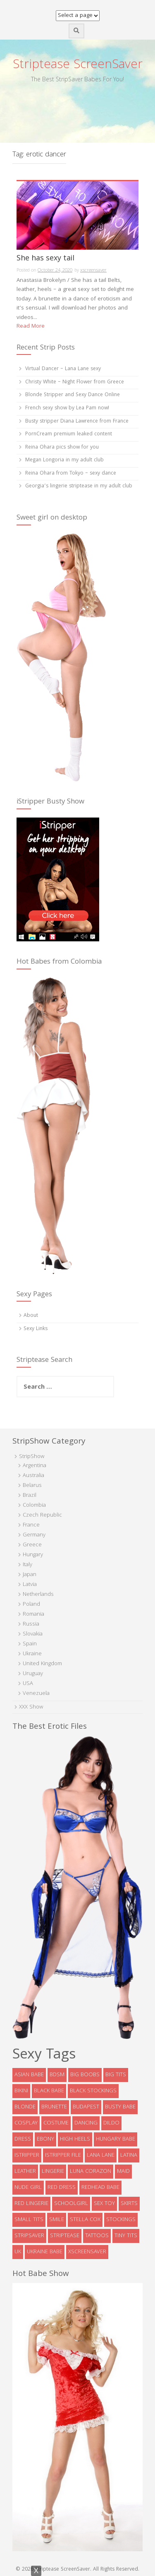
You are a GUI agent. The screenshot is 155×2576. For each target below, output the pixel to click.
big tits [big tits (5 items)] (115, 2075)
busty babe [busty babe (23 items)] (120, 2107)
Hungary (33, 1555)
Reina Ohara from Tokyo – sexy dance (70, 473)
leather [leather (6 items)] (25, 2171)
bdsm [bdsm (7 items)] (57, 2075)
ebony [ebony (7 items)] (45, 2139)
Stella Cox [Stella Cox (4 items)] (85, 2219)
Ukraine (32, 1654)
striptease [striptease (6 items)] (64, 2235)
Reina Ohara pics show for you (62, 447)
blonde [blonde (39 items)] (25, 2107)
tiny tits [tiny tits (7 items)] (125, 2235)
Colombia (34, 1505)
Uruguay (33, 1673)
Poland (31, 1604)
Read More (31, 326)
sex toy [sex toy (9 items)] (104, 2203)
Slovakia (33, 1634)
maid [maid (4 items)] (123, 2171)
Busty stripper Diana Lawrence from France (77, 421)
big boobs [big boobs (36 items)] (85, 2075)
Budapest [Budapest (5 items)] (86, 2107)
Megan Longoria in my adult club (64, 460)
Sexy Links (36, 1329)
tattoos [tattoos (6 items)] (97, 2235)
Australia (33, 1475)
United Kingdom (42, 1663)
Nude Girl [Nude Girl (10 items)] (28, 2187)
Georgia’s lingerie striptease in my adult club (78, 486)
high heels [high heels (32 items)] (75, 2139)
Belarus (32, 1485)
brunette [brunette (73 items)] (54, 2107)
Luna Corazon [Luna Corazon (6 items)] (90, 2171)
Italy (27, 1564)
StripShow (31, 1456)
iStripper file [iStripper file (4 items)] (63, 2155)
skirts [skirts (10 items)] (129, 2203)
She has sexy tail (45, 260)
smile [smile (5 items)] (56, 2219)
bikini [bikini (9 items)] (21, 2091)
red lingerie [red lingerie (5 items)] (31, 2203)
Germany (34, 1535)
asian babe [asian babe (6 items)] (29, 2075)
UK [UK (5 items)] (17, 2252)
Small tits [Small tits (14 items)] (28, 2219)
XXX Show (31, 1707)
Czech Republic (42, 1515)
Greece (32, 1545)
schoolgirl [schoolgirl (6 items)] (71, 2203)
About (31, 1316)
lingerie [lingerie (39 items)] (53, 2171)
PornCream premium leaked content (68, 434)
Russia (31, 1624)
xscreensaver (93, 270)
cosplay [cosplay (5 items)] (26, 2123)
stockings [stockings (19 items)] (121, 2219)
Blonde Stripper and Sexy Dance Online (72, 395)
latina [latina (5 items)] (128, 2155)
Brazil (29, 1495)
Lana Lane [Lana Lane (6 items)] (100, 2155)
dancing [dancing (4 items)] (86, 2123)
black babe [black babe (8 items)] (49, 2091)
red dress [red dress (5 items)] (62, 2187)
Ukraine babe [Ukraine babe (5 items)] (44, 2252)
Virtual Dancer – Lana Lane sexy (63, 369)
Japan (29, 1574)
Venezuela (36, 1693)
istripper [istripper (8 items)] (26, 2155)
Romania (33, 1614)
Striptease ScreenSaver (78, 65)
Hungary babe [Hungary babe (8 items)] (115, 2139)
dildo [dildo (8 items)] (111, 2123)
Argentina (34, 1465)
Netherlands (38, 1594)
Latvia (30, 1584)
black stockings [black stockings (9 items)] (93, 2091)
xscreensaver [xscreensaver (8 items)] (87, 2252)
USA (28, 1683)
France (31, 1525)
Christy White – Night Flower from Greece (74, 382)
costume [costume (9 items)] (56, 2123)
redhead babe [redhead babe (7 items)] (100, 2187)
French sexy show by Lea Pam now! (67, 408)
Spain (30, 1644)
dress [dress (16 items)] (22, 2139)
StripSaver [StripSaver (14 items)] (29, 2235)
